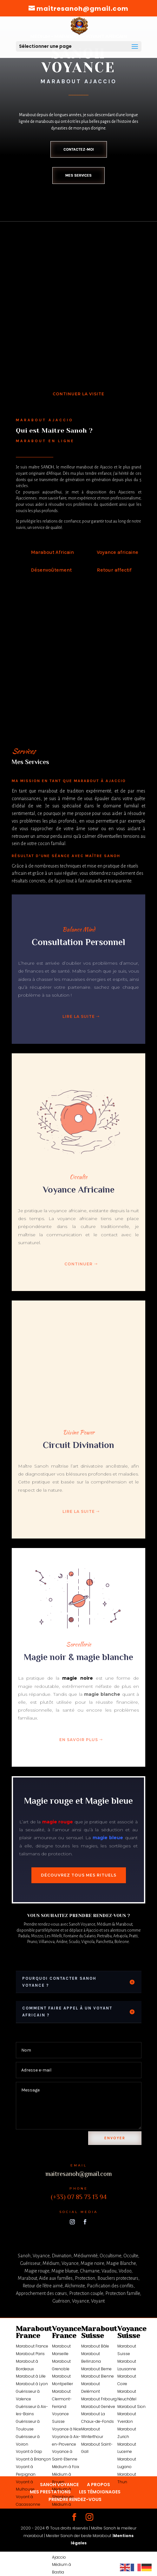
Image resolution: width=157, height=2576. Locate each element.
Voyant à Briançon (33, 2459)
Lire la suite (78, 1016)
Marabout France (32, 2346)
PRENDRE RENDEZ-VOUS (75, 2499)
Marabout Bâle (95, 2346)
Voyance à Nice (66, 2429)
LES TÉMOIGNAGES (100, 2492)
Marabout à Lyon (32, 2383)
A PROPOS (98, 2484)
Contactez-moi (78, 149)
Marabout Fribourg (99, 2399)
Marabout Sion (131, 2406)
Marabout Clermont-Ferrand (62, 2399)
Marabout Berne (96, 2369)
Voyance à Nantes (33, 2512)
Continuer (78, 1264)
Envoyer (114, 2138)
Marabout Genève (98, 2406)
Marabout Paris (30, 2353)
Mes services (78, 175)
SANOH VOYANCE (59, 2484)
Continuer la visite (78, 394)
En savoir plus (78, 1739)
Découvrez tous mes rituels (78, 1875)
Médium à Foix (65, 2466)
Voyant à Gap (29, 2451)
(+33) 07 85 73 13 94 (79, 2196)
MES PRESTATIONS (50, 2492)
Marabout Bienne (97, 2376)
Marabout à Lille (31, 2376)
